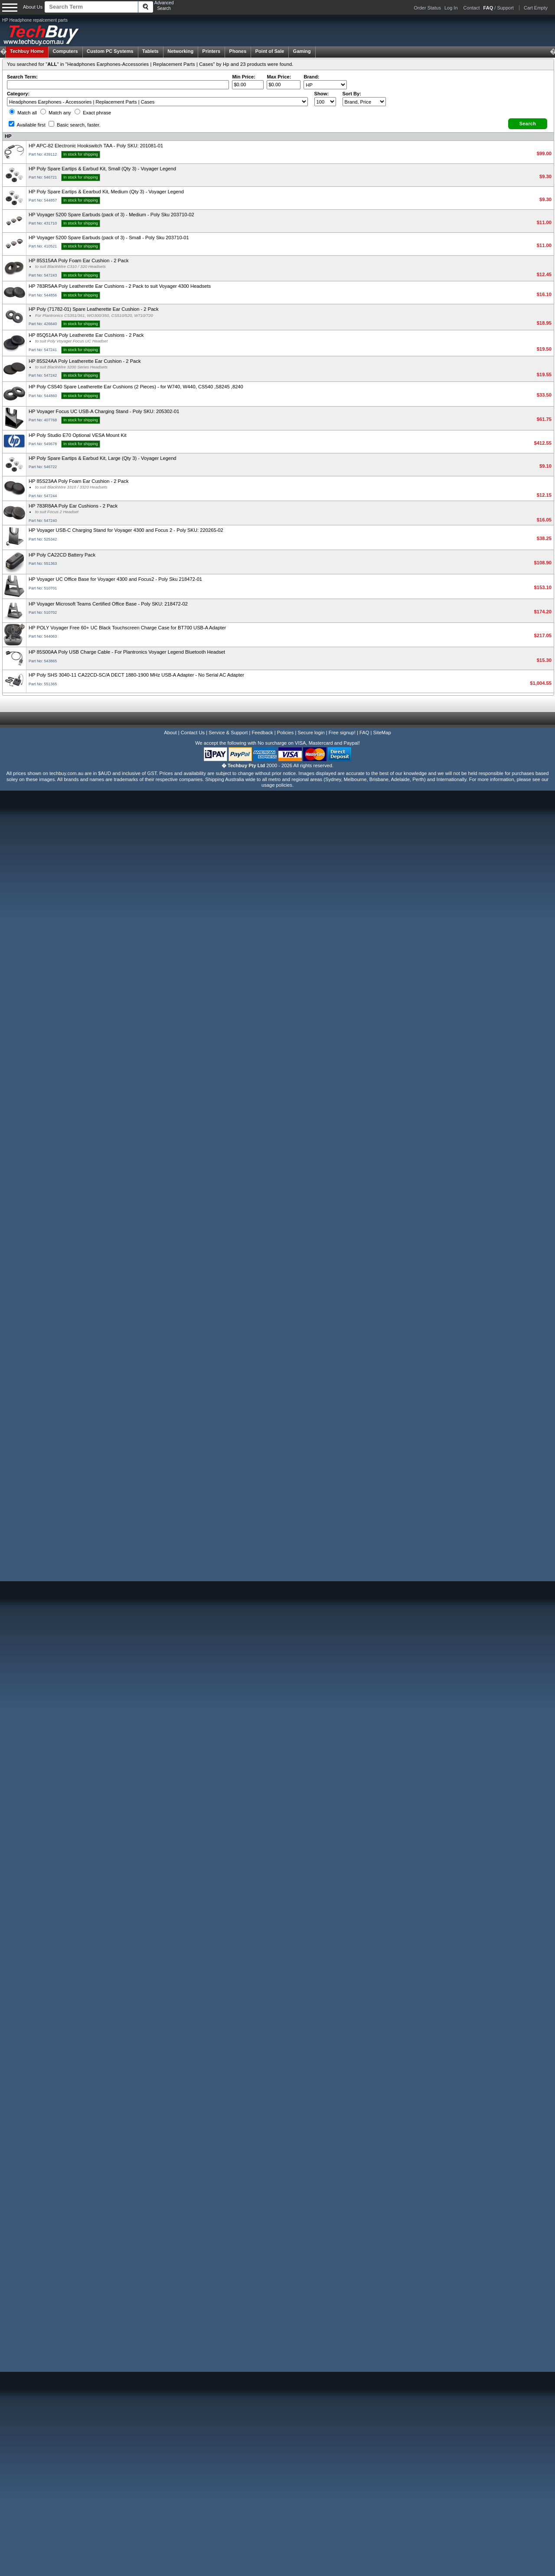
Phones (238, 51)
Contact (472, 7)
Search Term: (22, 76)
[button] (527, 123)
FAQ (364, 732)
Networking (180, 51)
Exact (93, 112)
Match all (23, 112)
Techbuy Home (27, 51)
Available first (27, 124)
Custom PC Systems (110, 51)
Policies (285, 732)
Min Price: (243, 76)
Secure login (310, 732)
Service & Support (228, 732)
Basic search (75, 124)
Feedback (262, 732)
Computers (65, 51)
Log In (451, 7)
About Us (32, 7)
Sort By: (352, 93)
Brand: (311, 76)
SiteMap (382, 732)
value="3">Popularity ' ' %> (364, 101)
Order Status (427, 7)
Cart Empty (536, 7)
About (170, 732)
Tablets (150, 51)
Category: (18, 93)
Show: (321, 93)
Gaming (302, 51)
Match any (55, 112)
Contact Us (193, 732)
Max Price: (279, 76)
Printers (211, 51)
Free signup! (342, 732)
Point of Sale (269, 51)
